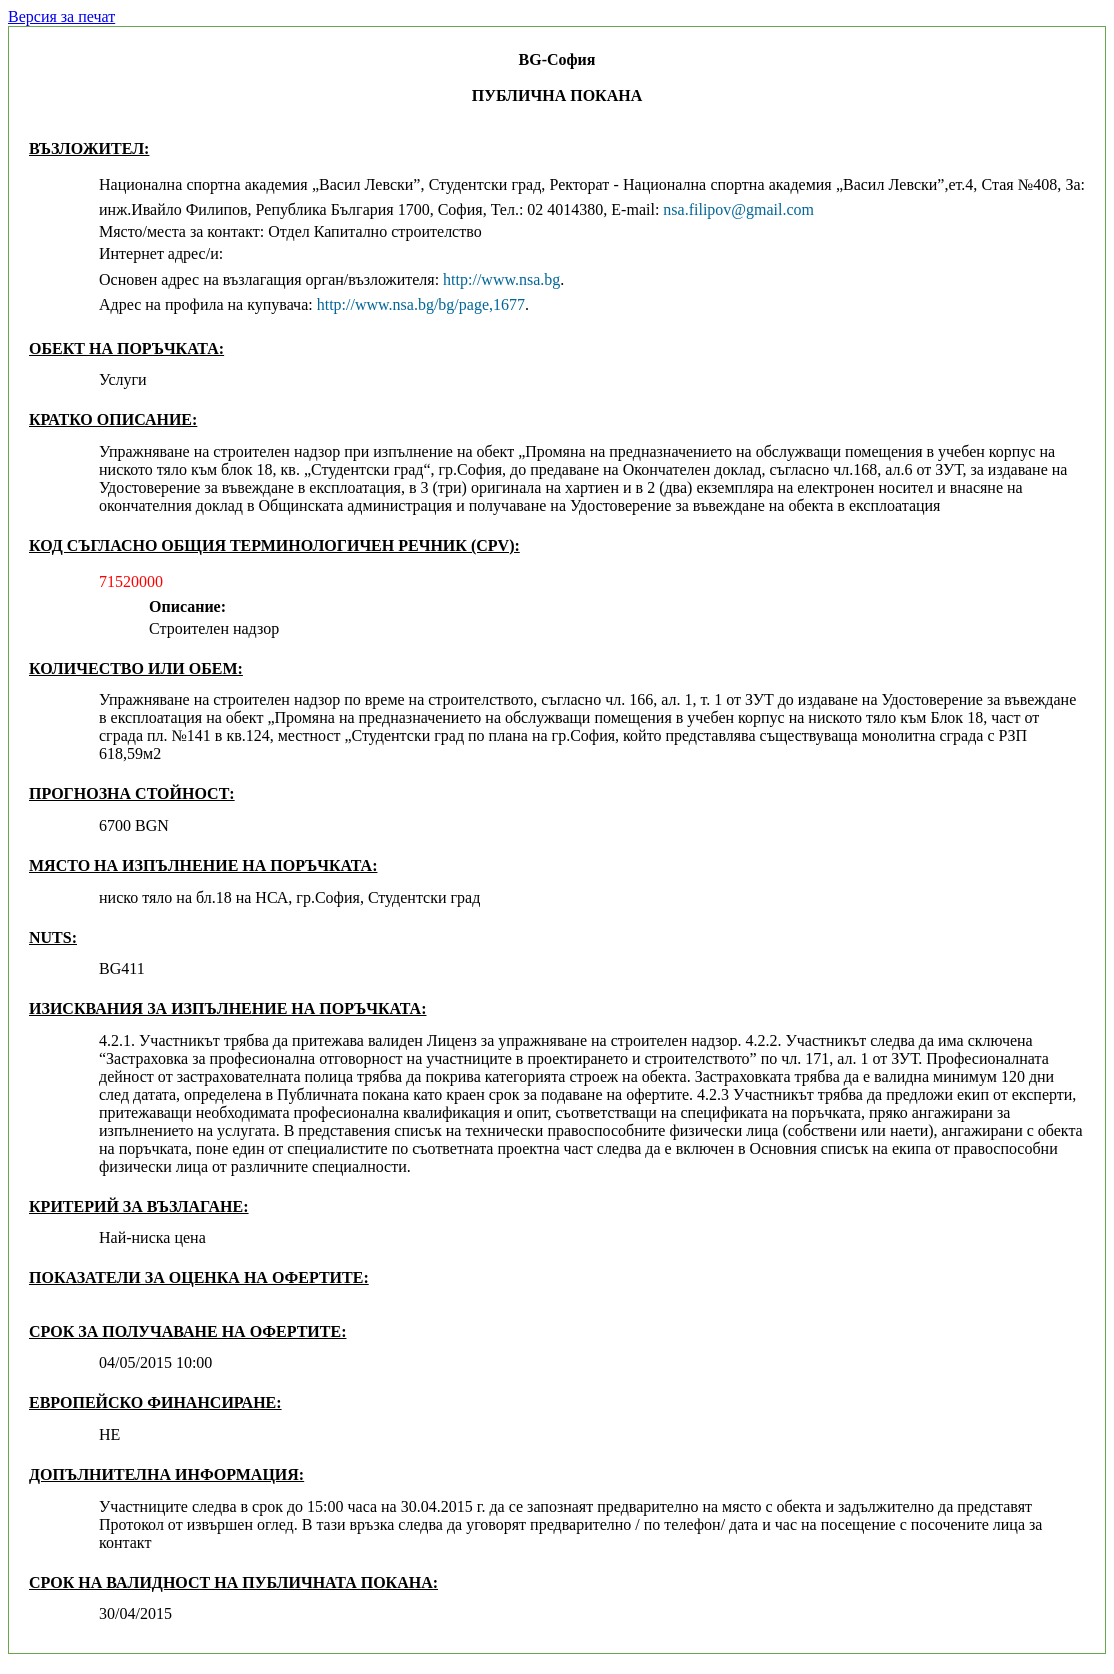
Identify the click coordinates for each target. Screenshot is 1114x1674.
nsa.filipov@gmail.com (738, 209)
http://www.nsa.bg (501, 279)
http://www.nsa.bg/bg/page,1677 (421, 304)
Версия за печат (61, 16)
